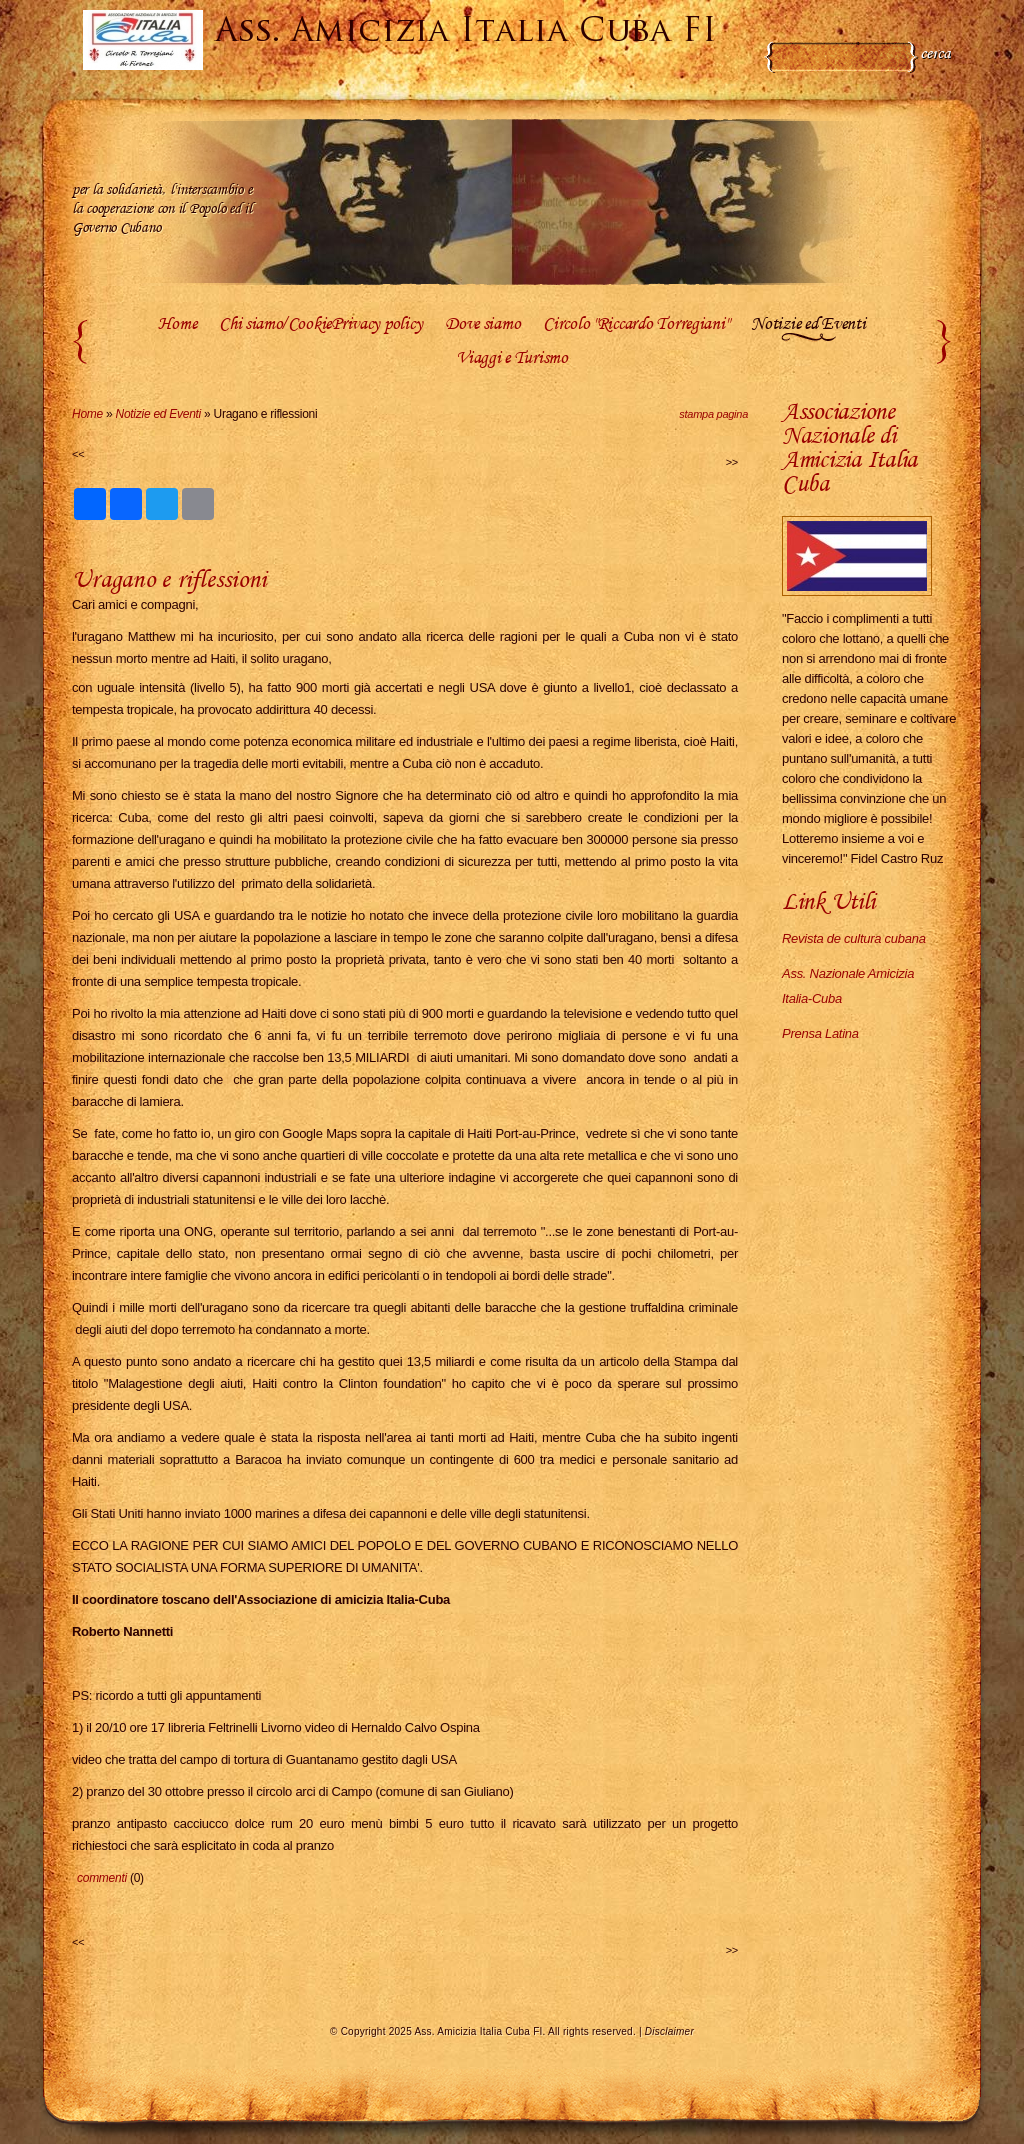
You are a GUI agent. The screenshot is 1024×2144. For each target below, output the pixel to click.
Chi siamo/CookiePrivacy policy (320, 325)
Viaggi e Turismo (512, 359)
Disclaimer (669, 2031)
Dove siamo (482, 325)
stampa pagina (713, 414)
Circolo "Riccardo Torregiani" (635, 325)
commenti (102, 1878)
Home (177, 325)
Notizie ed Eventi (808, 325)
